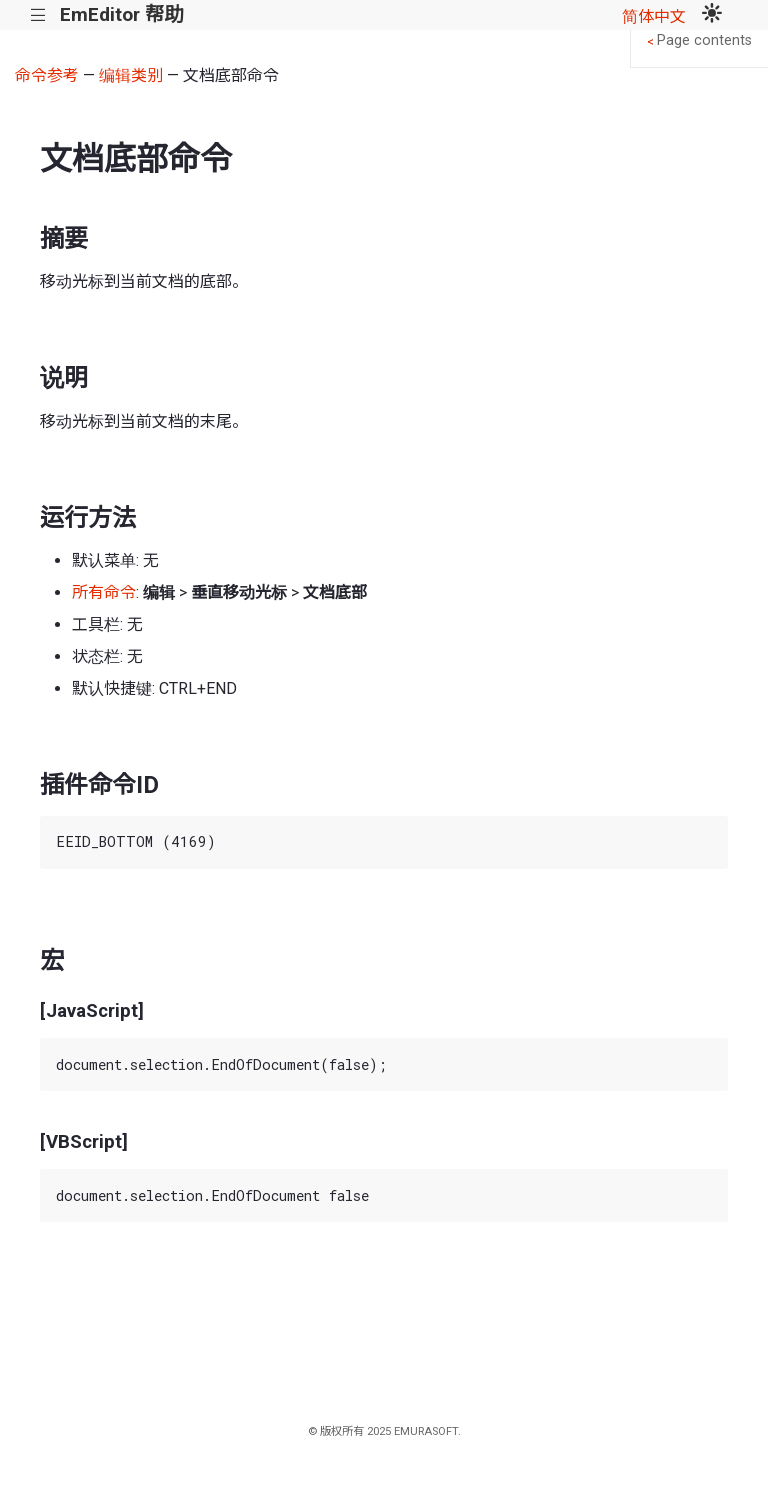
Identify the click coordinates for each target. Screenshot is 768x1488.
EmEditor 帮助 (121, 14)
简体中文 (654, 16)
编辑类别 (131, 75)
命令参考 (47, 75)
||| (38, 15)
